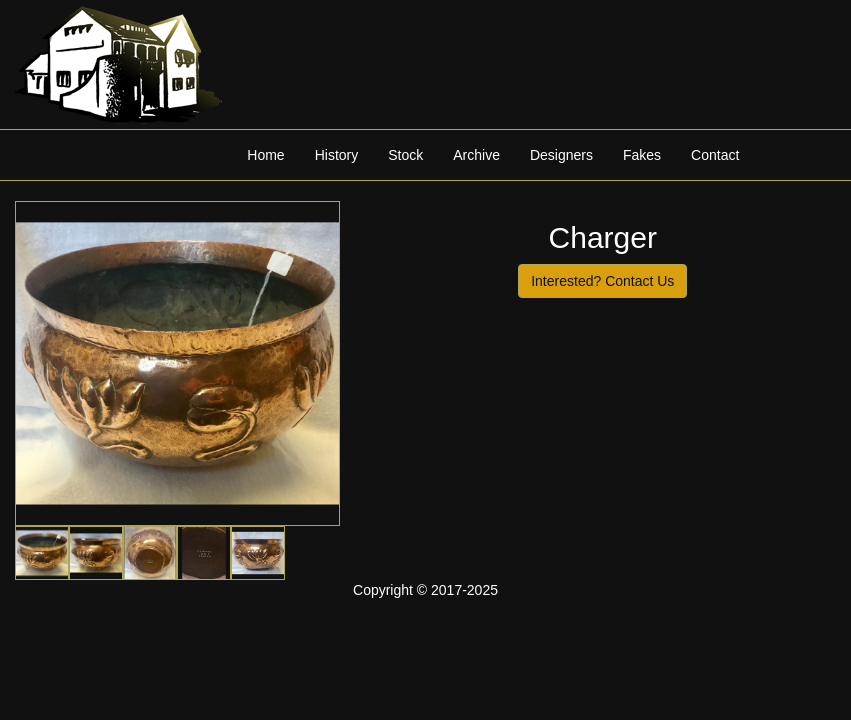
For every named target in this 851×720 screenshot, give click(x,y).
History (337, 155)
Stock (405, 155)
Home (265, 155)
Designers (561, 155)
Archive (476, 155)
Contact (715, 155)
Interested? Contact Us (602, 281)
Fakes (642, 155)
